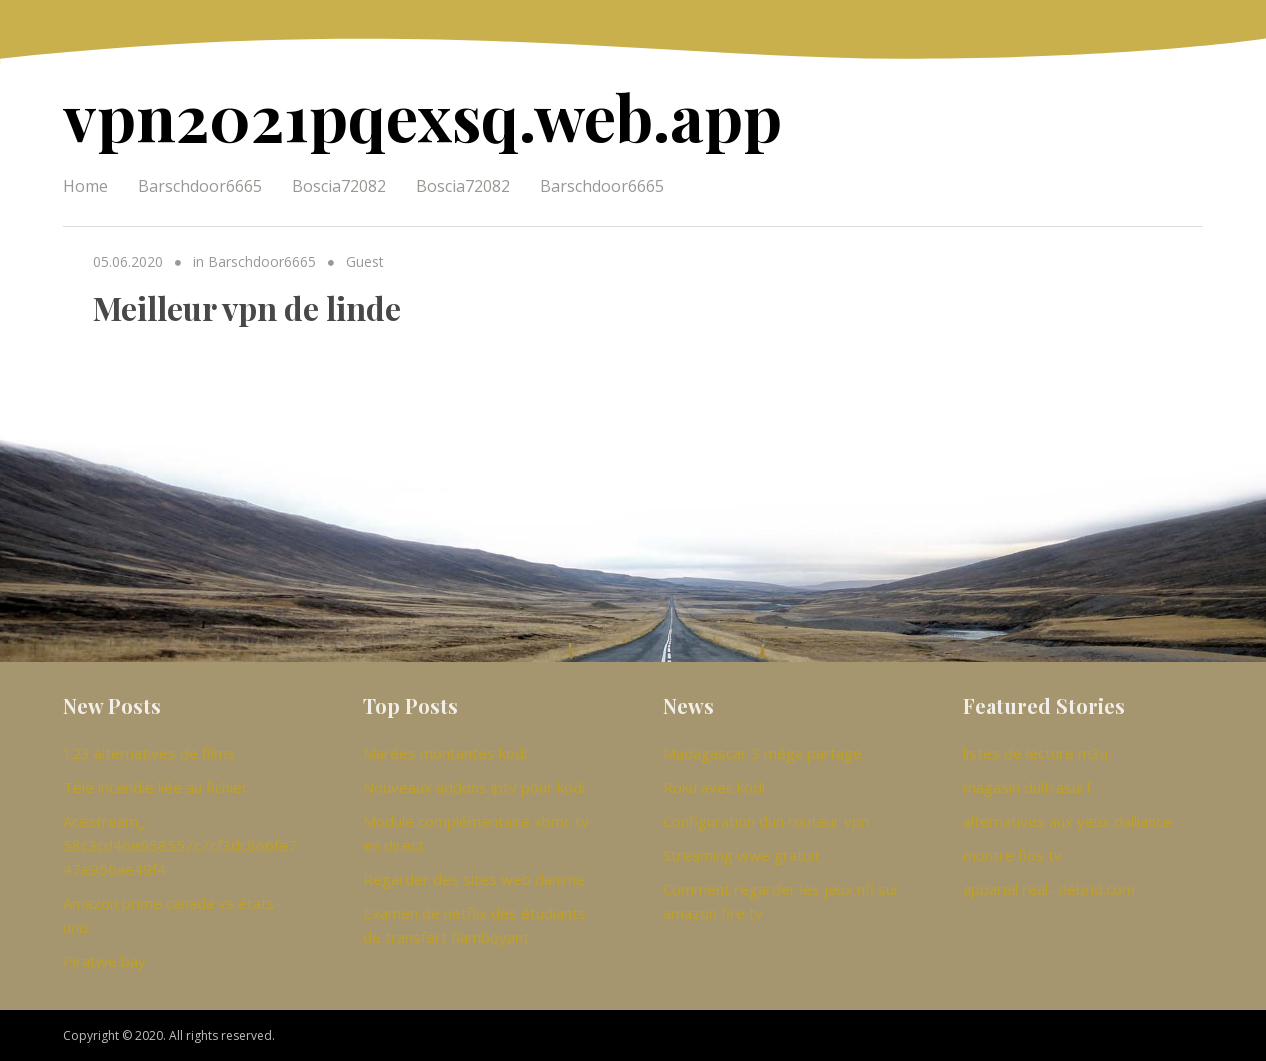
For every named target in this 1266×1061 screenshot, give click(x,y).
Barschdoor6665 (200, 186)
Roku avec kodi (714, 787)
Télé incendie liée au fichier (155, 787)
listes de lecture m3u (1035, 753)
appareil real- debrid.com (1049, 889)
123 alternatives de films (149, 753)
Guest (365, 261)
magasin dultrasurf (1027, 787)
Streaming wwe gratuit (741, 855)
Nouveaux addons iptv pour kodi (474, 787)
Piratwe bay (104, 961)
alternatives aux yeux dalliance (1067, 821)
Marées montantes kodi (445, 753)
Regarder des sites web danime (474, 879)
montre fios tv (1012, 855)
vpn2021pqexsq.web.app (422, 115)
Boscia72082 (339, 186)
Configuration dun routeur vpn (766, 821)
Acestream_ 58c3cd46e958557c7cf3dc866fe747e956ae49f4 (180, 845)
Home (85, 186)
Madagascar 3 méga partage (762, 753)
